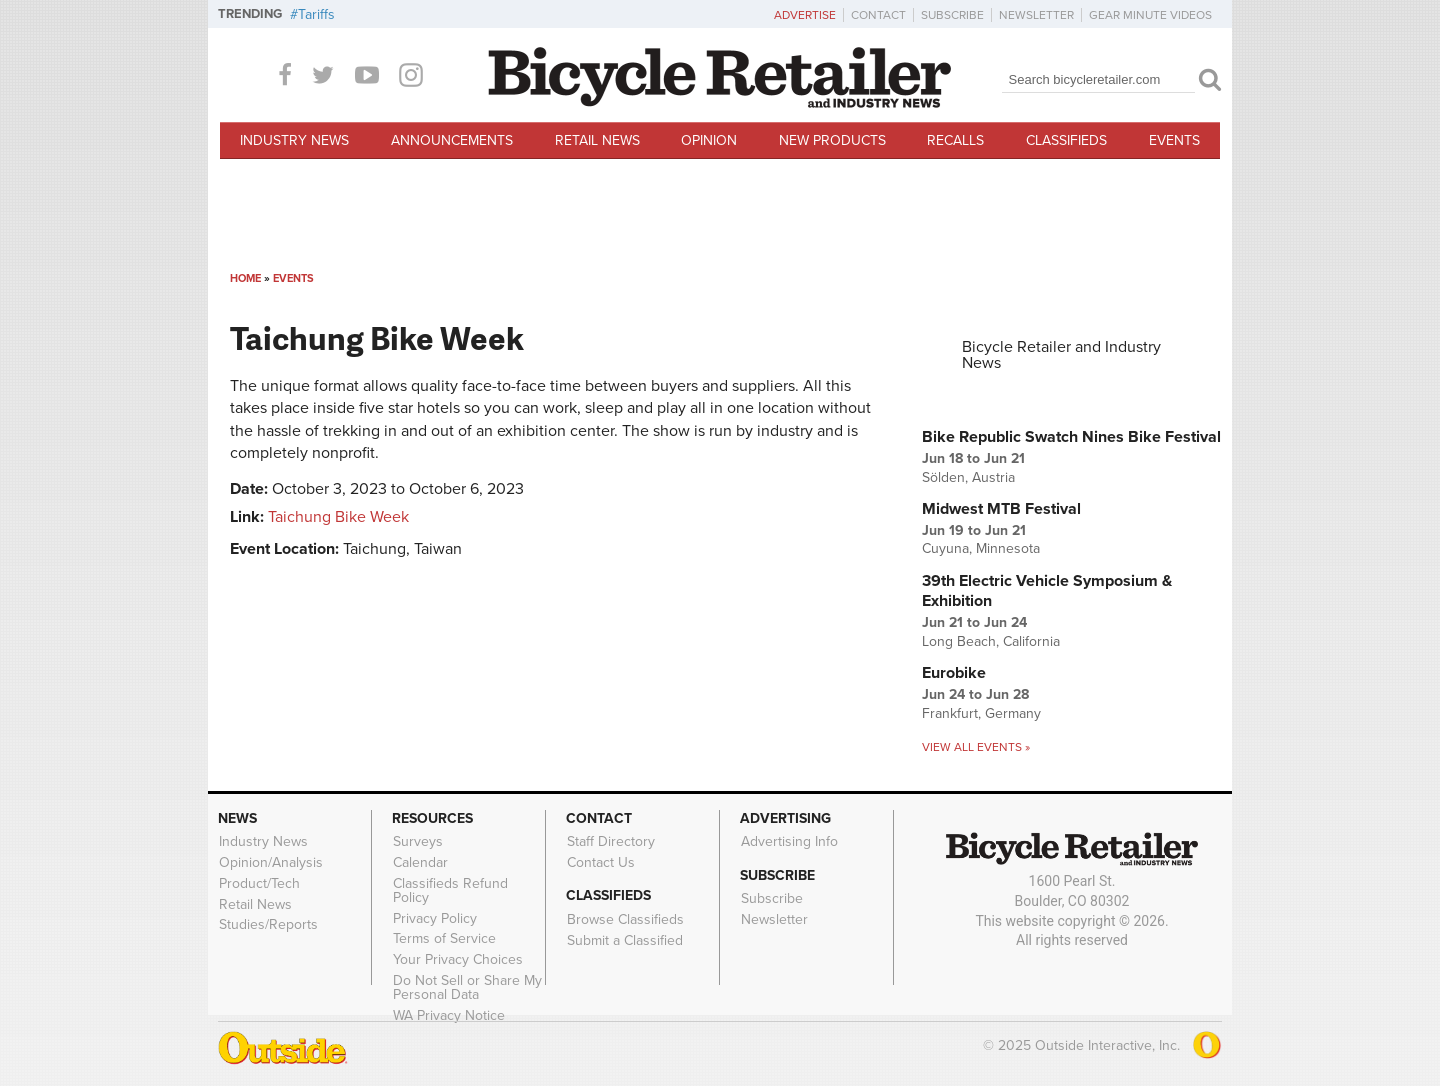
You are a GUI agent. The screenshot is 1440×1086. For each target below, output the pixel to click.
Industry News (294, 140)
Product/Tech (259, 883)
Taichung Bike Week (338, 517)
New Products (832, 140)
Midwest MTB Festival (1001, 509)
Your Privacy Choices (458, 960)
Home (245, 278)
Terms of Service (444, 939)
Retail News (597, 140)
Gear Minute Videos (1150, 15)
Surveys (418, 842)
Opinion (709, 140)
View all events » (976, 747)
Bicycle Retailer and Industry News (1061, 355)
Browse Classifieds (625, 919)
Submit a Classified (625, 940)
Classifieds (1066, 140)
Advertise (805, 15)
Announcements (452, 140)
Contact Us (601, 863)
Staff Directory (611, 842)
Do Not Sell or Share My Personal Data (467, 988)
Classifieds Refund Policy (450, 890)
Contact (878, 15)
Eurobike (954, 673)
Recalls (955, 140)
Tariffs (316, 14)
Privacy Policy (435, 918)
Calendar (420, 863)
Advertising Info (789, 842)
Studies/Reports (268, 925)
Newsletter (1036, 15)
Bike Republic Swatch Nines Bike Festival (1071, 437)
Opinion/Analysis (271, 863)
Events (1174, 140)
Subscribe (952, 15)
